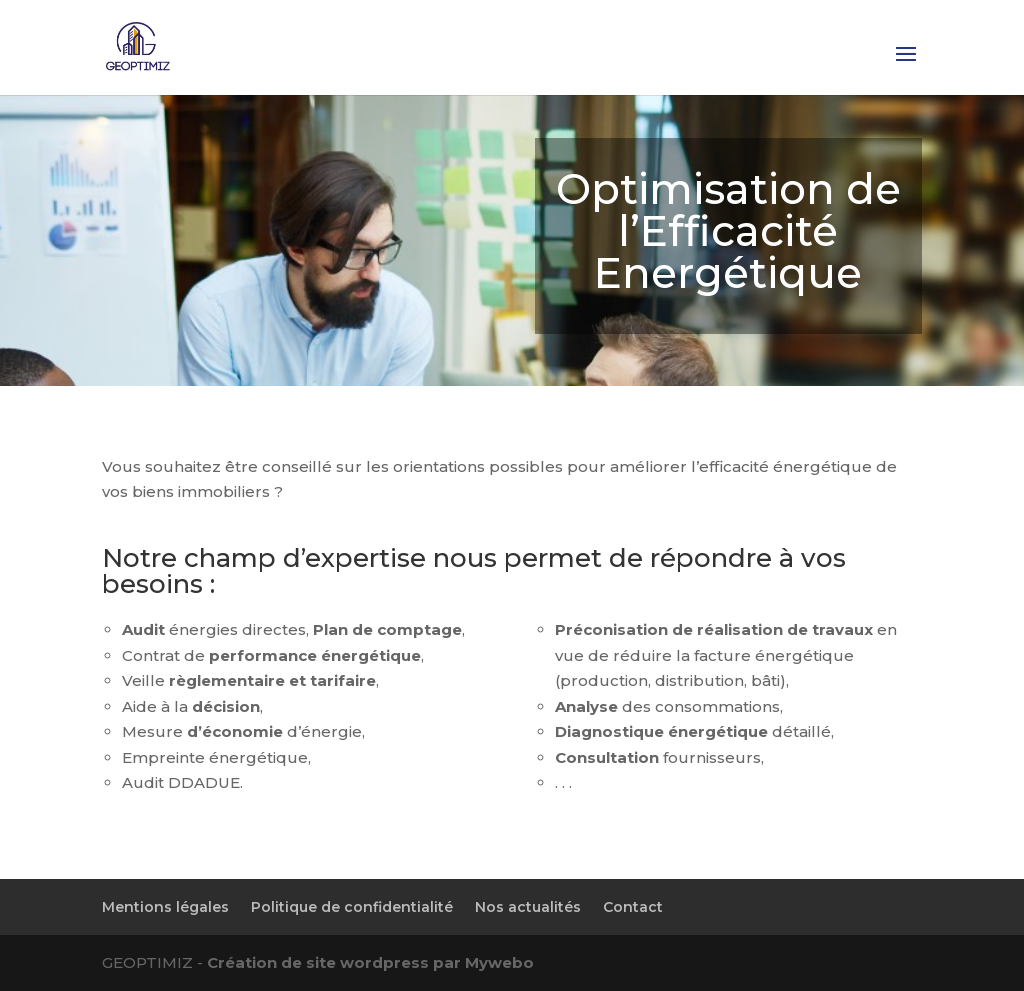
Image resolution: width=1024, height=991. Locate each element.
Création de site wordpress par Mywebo (370, 962)
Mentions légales (165, 907)
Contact (633, 907)
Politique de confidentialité (352, 907)
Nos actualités (528, 907)
